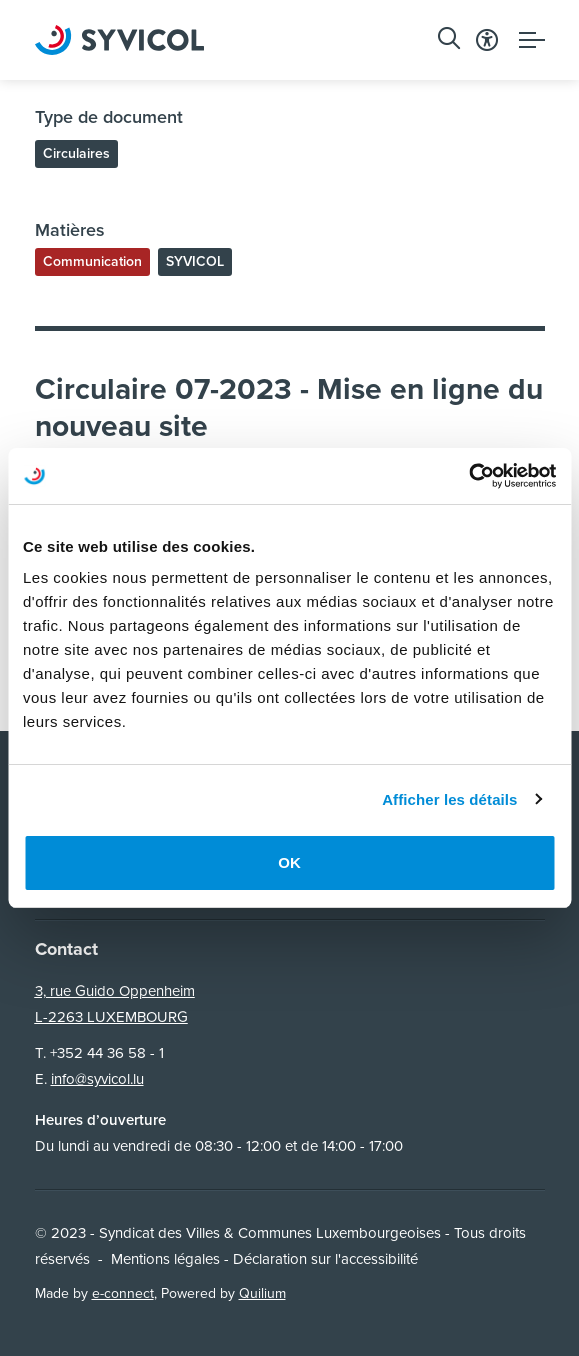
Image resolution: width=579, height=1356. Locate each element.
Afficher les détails (449, 799)
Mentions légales (165, 1259)
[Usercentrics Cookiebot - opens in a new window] (468, 476)
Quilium (262, 1293)
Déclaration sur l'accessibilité (325, 1259)
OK (289, 862)
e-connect (123, 1293)
